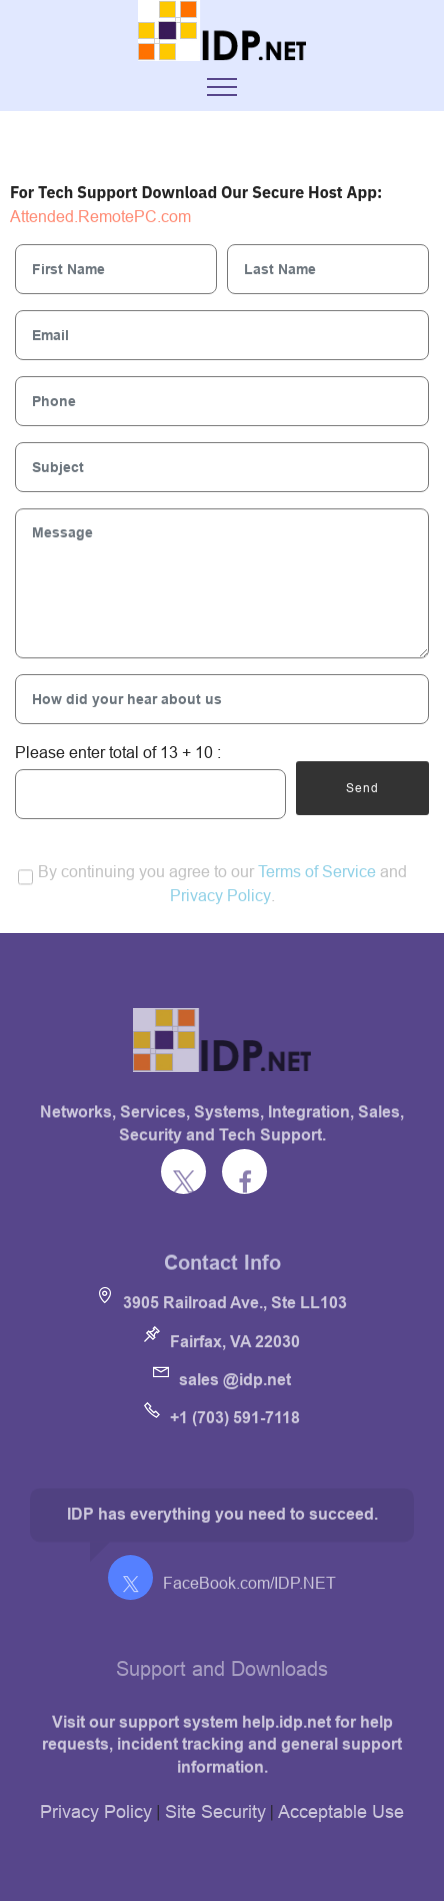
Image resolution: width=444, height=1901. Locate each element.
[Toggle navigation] (222, 86)
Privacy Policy (220, 905)
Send (362, 788)
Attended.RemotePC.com (100, 217)
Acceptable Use (341, 1811)
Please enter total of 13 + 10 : (118, 752)
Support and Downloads (222, 1675)
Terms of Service (317, 881)
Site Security (215, 1811)
